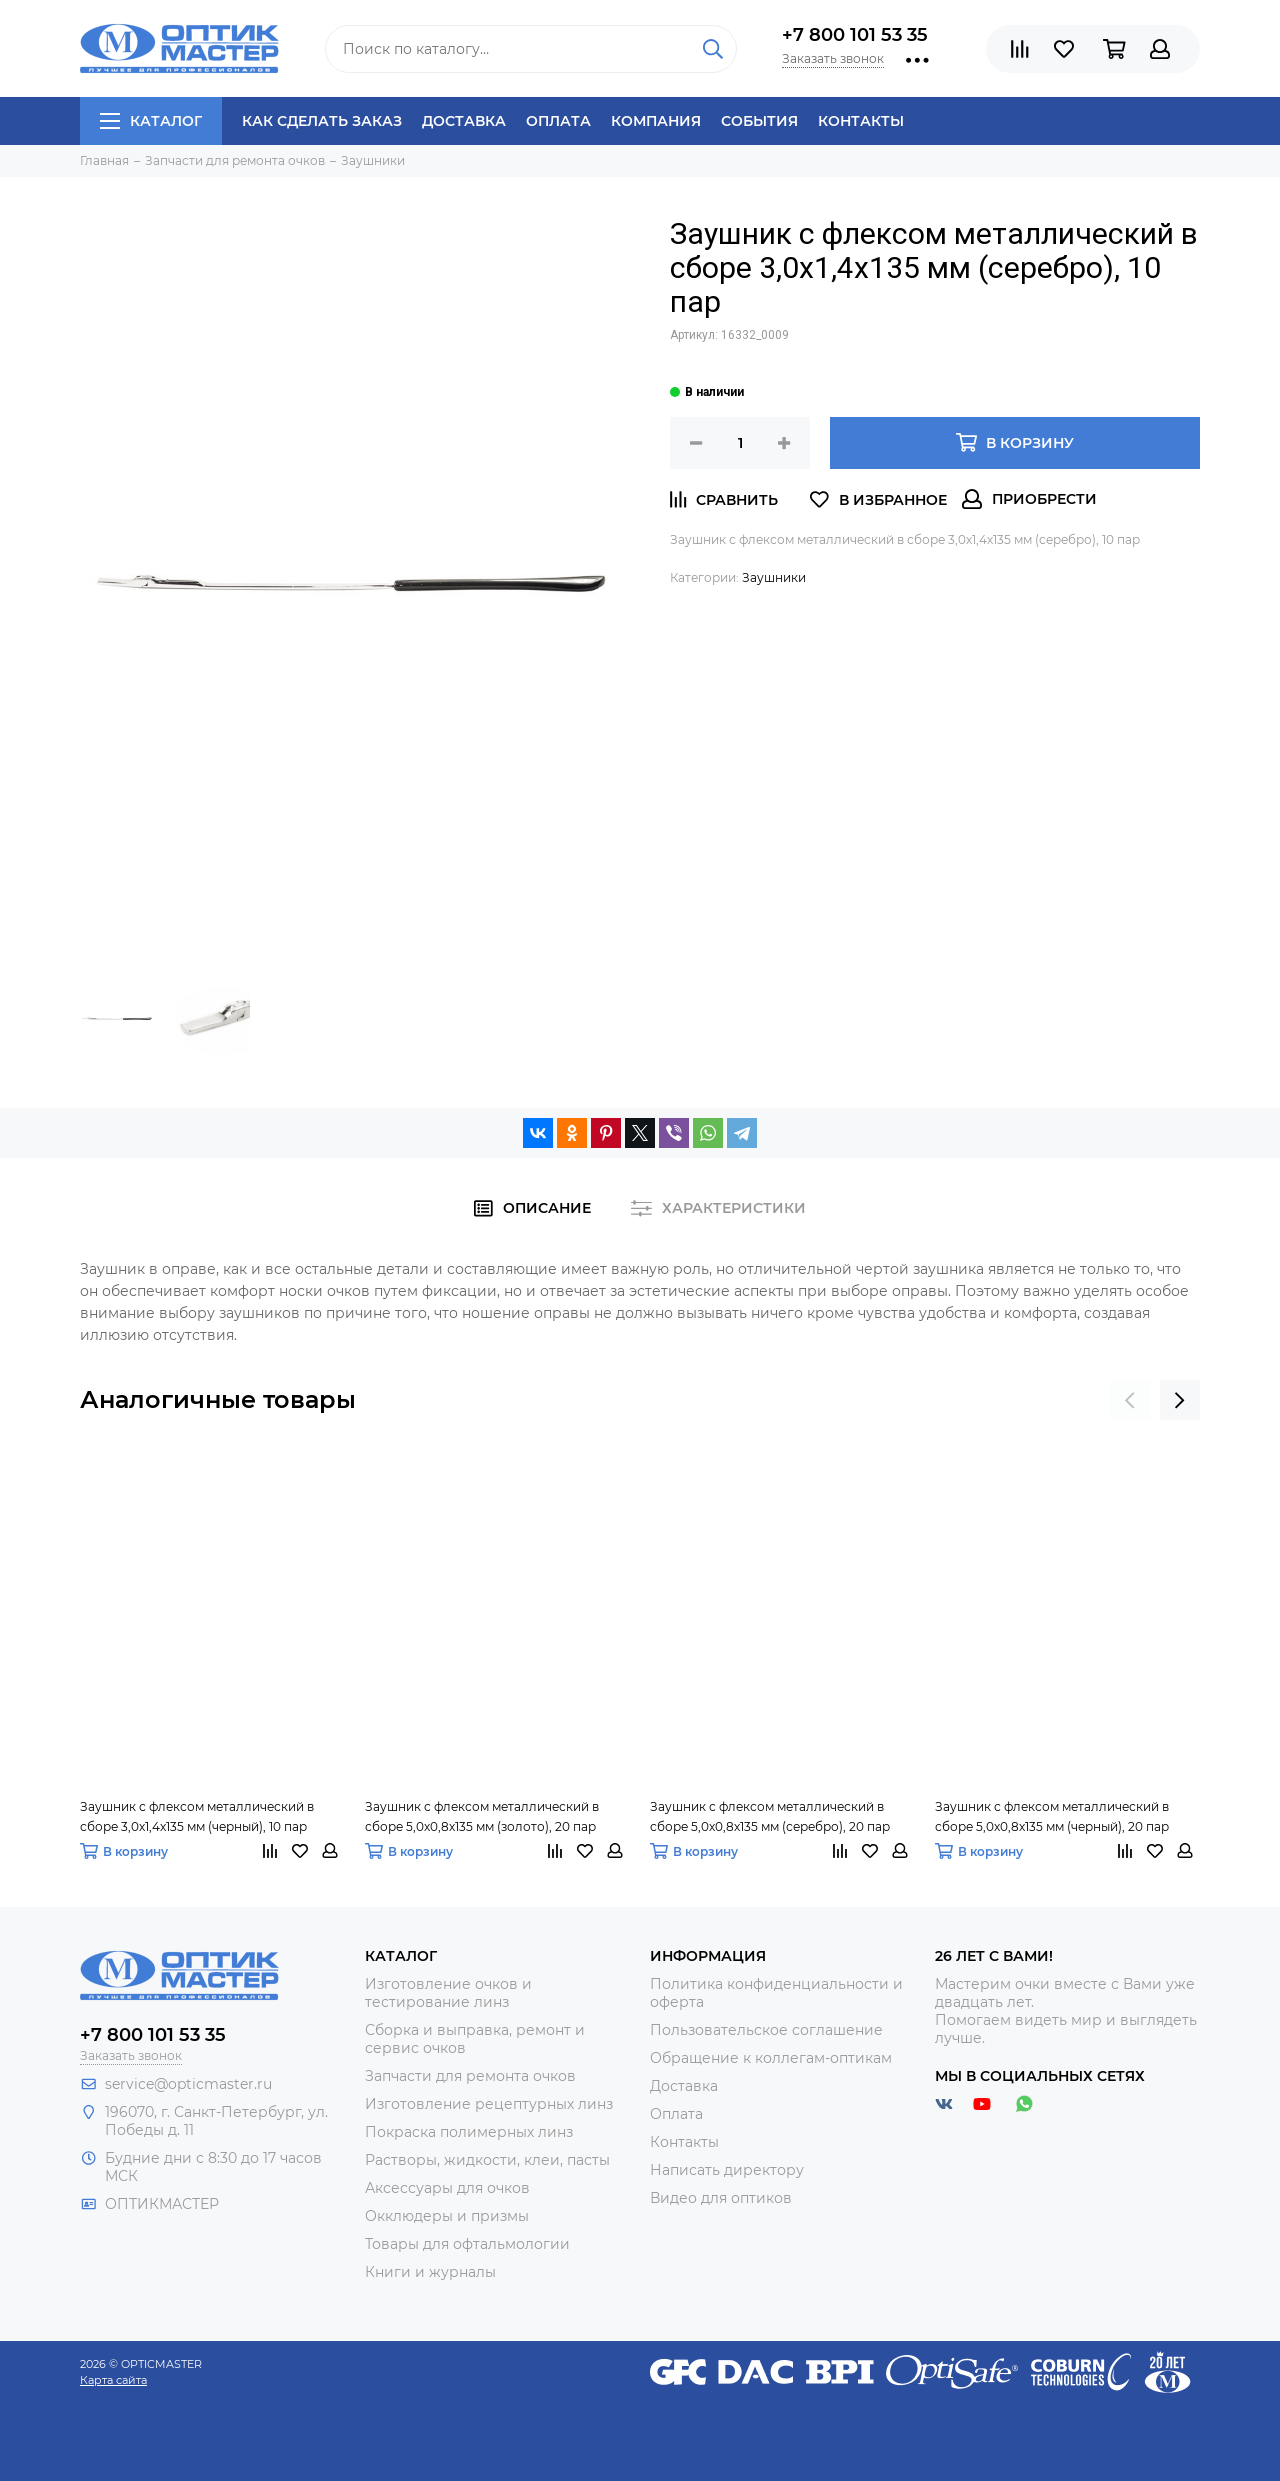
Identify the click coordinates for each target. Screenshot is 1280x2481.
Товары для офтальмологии (467, 2244)
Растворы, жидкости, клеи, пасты (487, 2160)
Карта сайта (113, 2380)
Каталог (151, 121)
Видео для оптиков (721, 2198)
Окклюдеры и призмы (447, 2216)
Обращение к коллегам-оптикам (771, 2058)
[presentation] (1130, 1400)
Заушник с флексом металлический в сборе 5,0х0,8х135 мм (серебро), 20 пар (770, 1816)
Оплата (558, 121)
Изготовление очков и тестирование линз (448, 1993)
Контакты (861, 121)
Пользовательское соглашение (766, 2030)
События (759, 121)
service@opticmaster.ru (188, 2084)
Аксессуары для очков (447, 2188)
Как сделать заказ (322, 121)
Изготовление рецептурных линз (489, 2104)
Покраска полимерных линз (469, 2132)
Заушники (774, 577)
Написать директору (727, 2170)
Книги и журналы (430, 2272)
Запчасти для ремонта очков (470, 2076)
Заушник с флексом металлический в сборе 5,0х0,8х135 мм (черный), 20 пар (1052, 1816)
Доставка (464, 121)
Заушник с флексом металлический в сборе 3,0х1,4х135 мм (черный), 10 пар (197, 1816)
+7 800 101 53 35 (855, 35)
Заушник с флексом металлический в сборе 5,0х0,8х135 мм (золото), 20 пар (482, 1816)
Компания (656, 121)
